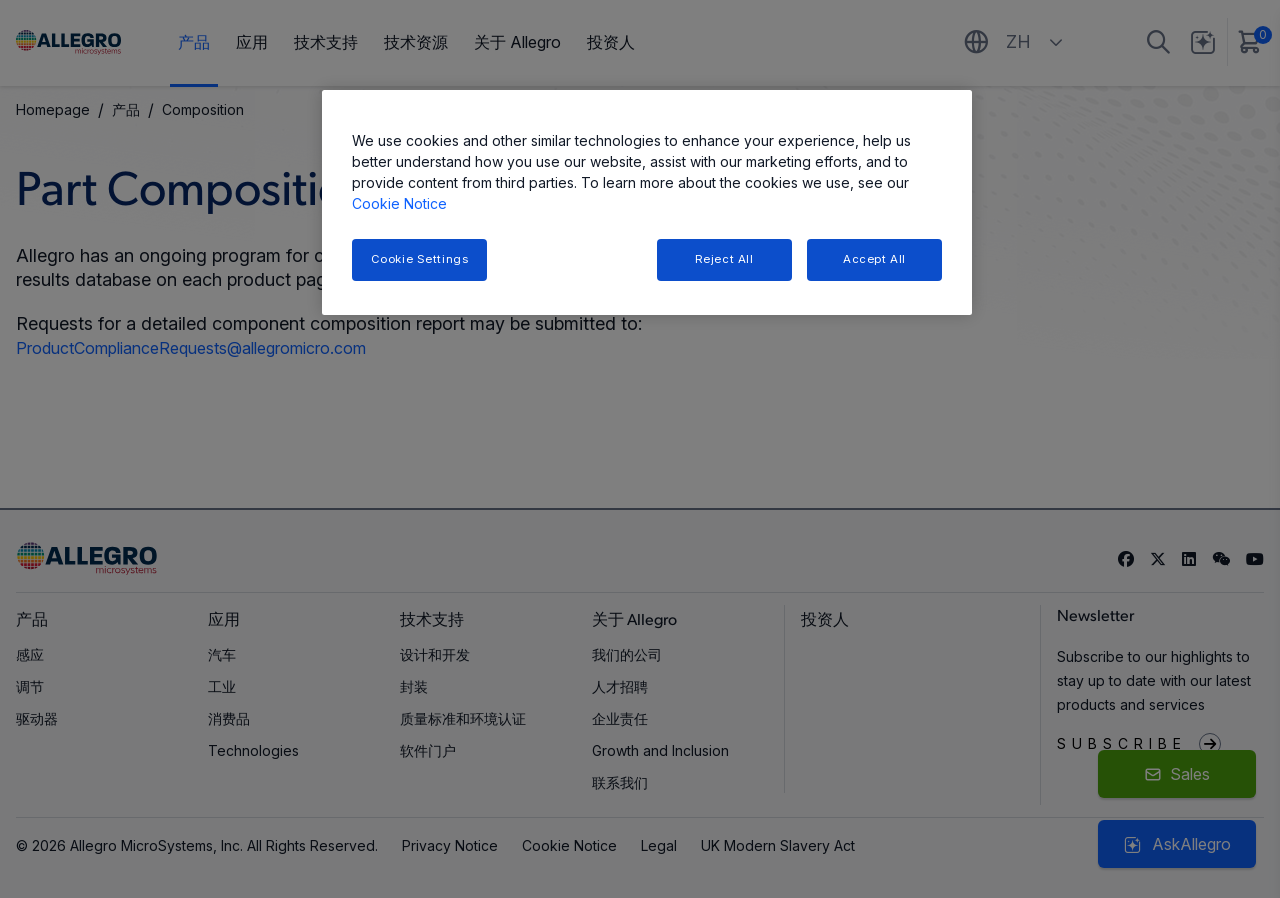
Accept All (874, 259)
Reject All (724, 259)
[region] (647, 202)
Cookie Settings (420, 259)
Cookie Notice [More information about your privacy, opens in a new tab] (399, 203)
